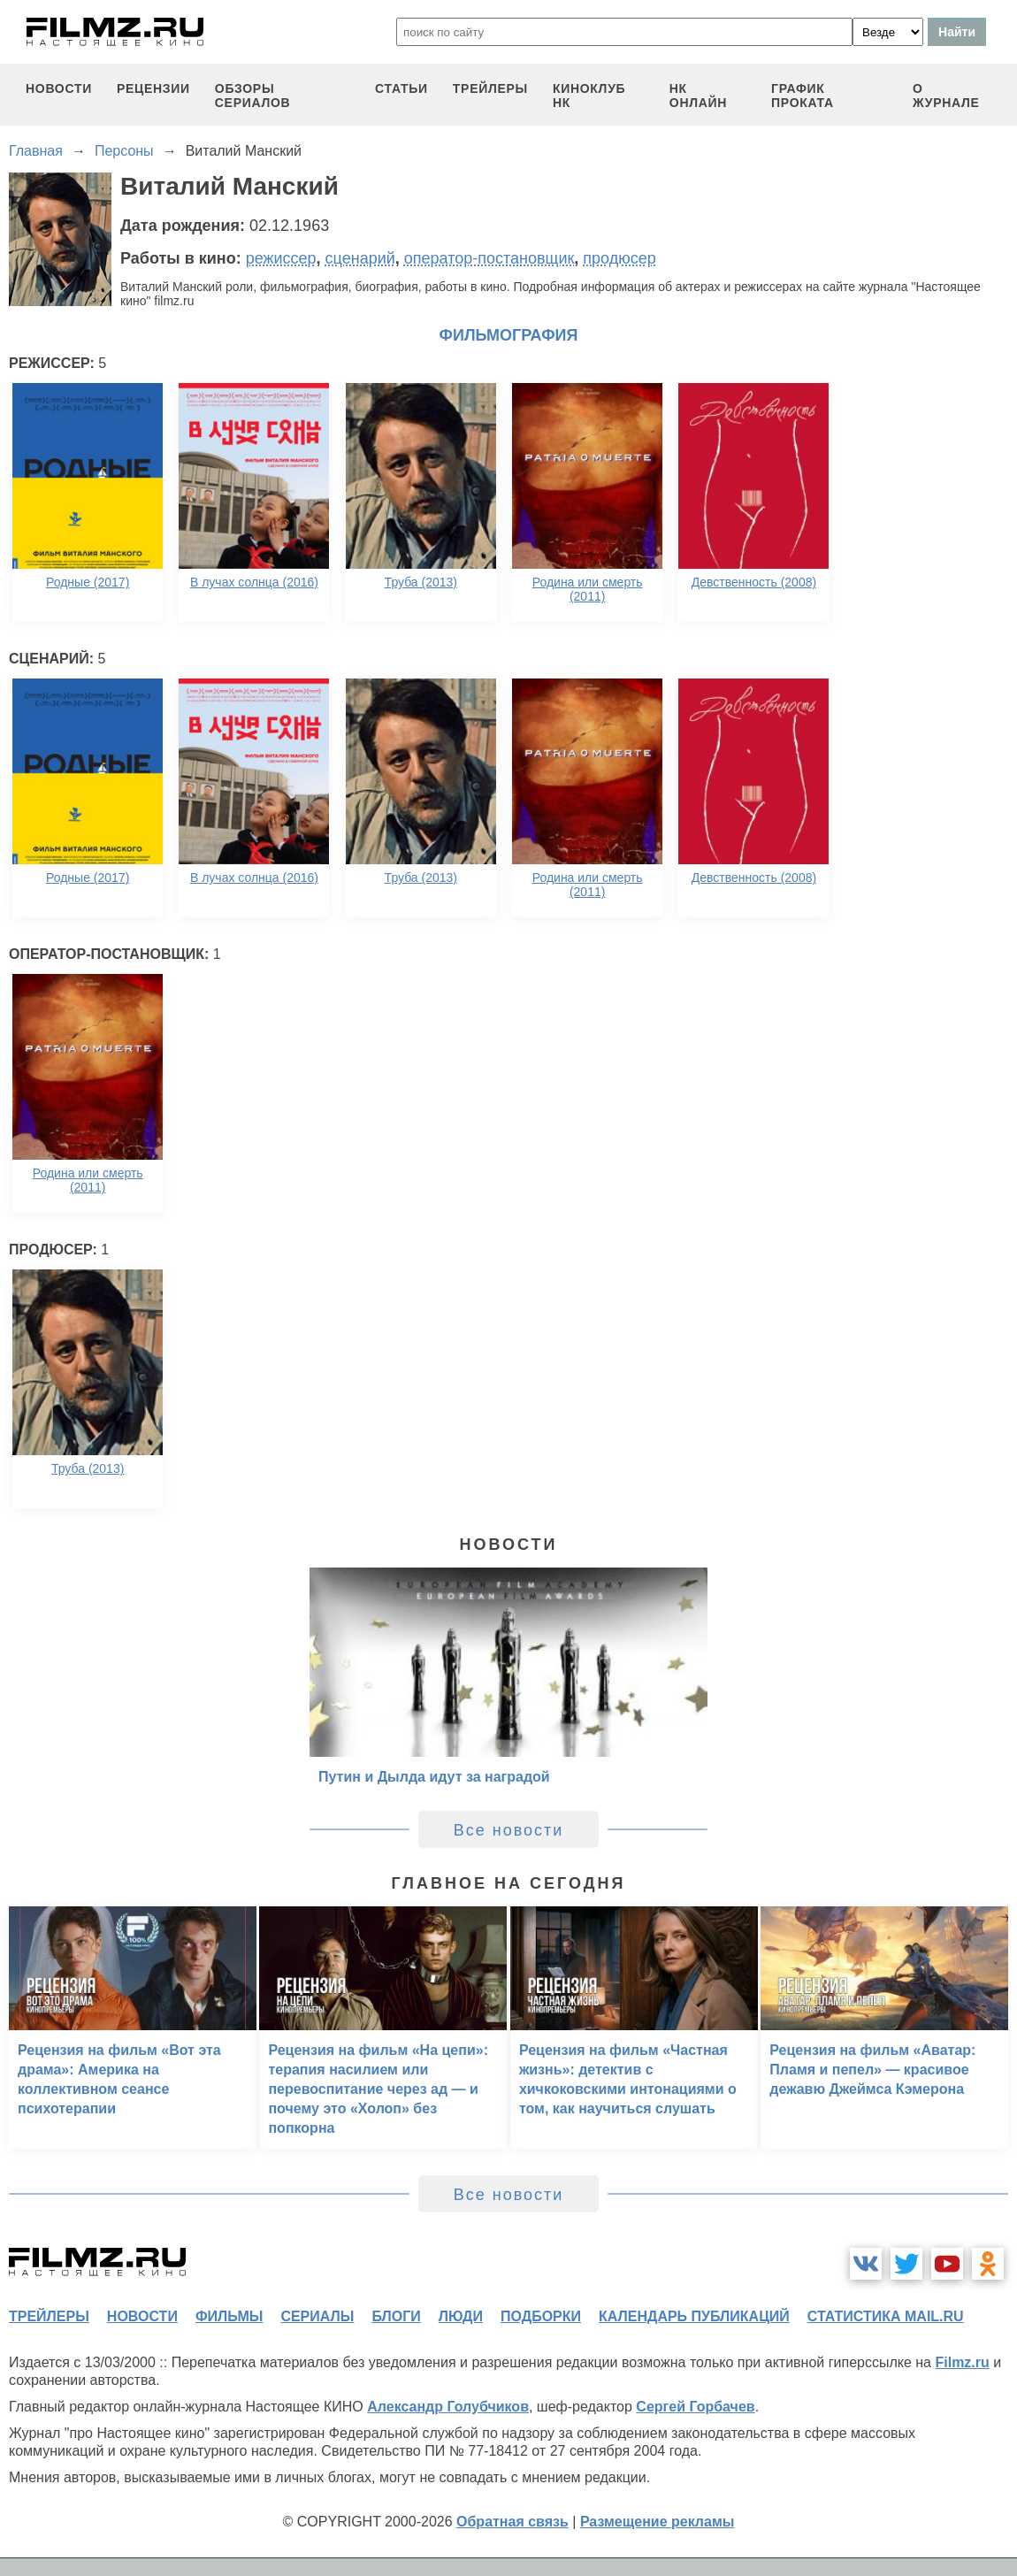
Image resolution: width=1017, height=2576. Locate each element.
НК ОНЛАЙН (698, 95)
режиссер (281, 258)
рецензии (153, 88)
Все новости (509, 1830)
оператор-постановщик (489, 258)
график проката (802, 95)
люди (461, 2316)
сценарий (360, 258)
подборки (541, 2316)
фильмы (229, 2316)
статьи (401, 88)
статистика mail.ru (885, 2316)
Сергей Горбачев (695, 2406)
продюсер (619, 258)
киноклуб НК (589, 95)
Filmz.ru (962, 2362)
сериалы (317, 2316)
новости (59, 88)
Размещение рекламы (657, 2521)
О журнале (946, 95)
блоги (395, 2316)
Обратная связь (512, 2521)
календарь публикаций (694, 2316)
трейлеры (490, 88)
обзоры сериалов (253, 95)
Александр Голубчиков (448, 2406)
